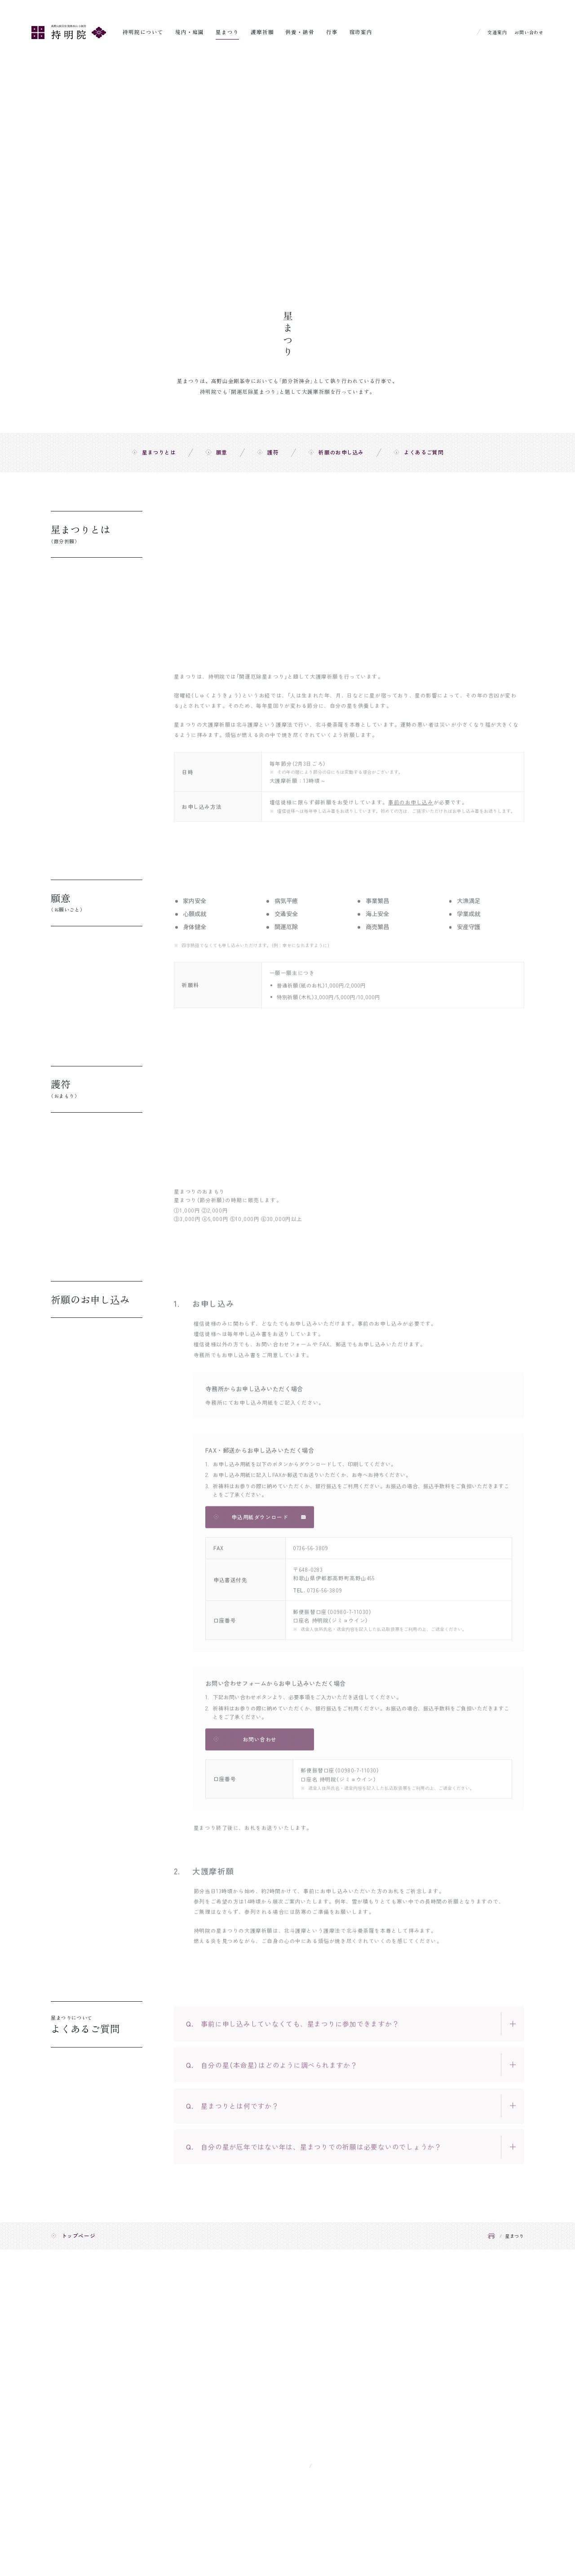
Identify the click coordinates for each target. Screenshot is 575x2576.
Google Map (335, 2465)
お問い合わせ (529, 32)
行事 (332, 31)
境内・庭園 (189, 31)
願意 (221, 452)
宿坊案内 (361, 31)
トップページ (79, 2235)
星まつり (227, 31)
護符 (273, 452)
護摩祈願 (262, 31)
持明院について (143, 31)
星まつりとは (159, 452)
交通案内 (497, 32)
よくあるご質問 (423, 452)
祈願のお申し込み (341, 452)
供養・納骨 (299, 31)
